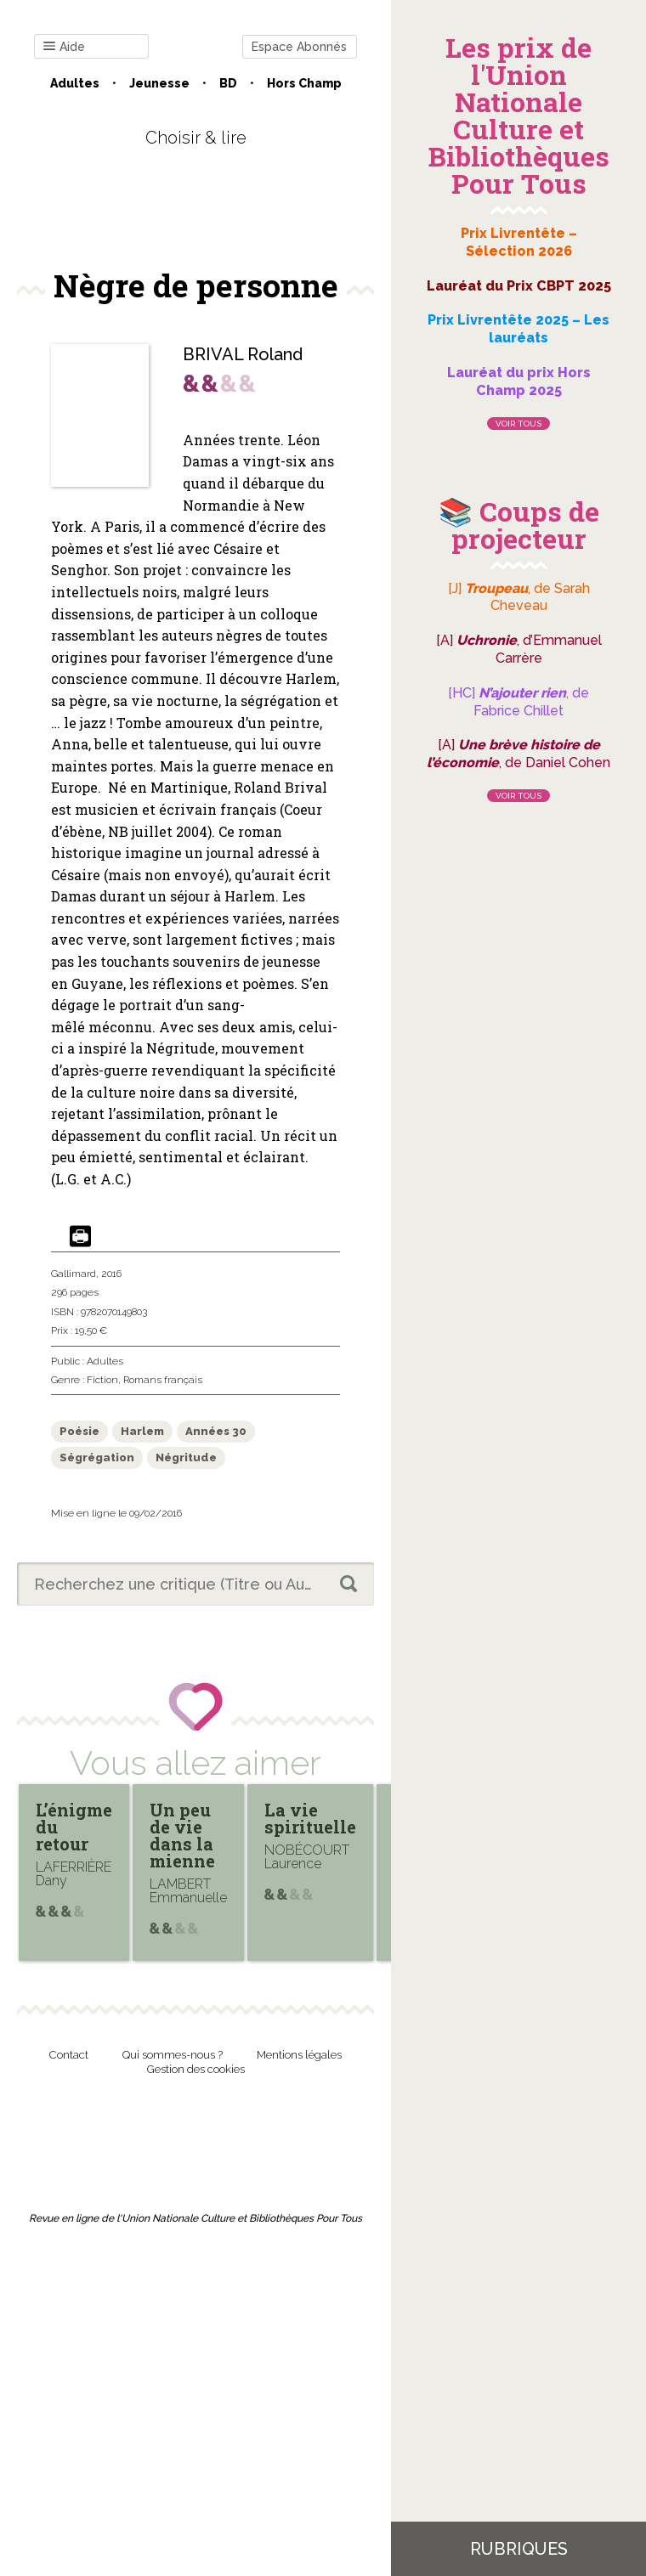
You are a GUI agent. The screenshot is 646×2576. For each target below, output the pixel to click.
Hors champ (304, 83)
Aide (64, 47)
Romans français (162, 1380)
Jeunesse (159, 83)
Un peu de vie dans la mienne (182, 1835)
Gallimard (73, 1274)
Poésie (79, 1431)
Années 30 (215, 1431)
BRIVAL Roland (243, 354)
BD (228, 83)
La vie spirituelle (310, 1818)
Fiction (102, 1380)
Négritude (186, 1457)
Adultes (74, 83)
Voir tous (518, 423)
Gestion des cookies (196, 2069)
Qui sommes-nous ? (172, 2054)
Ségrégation (97, 1457)
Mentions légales (299, 2054)
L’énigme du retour (74, 1827)
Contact (68, 2054)
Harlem (142, 1431)
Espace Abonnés (299, 47)
